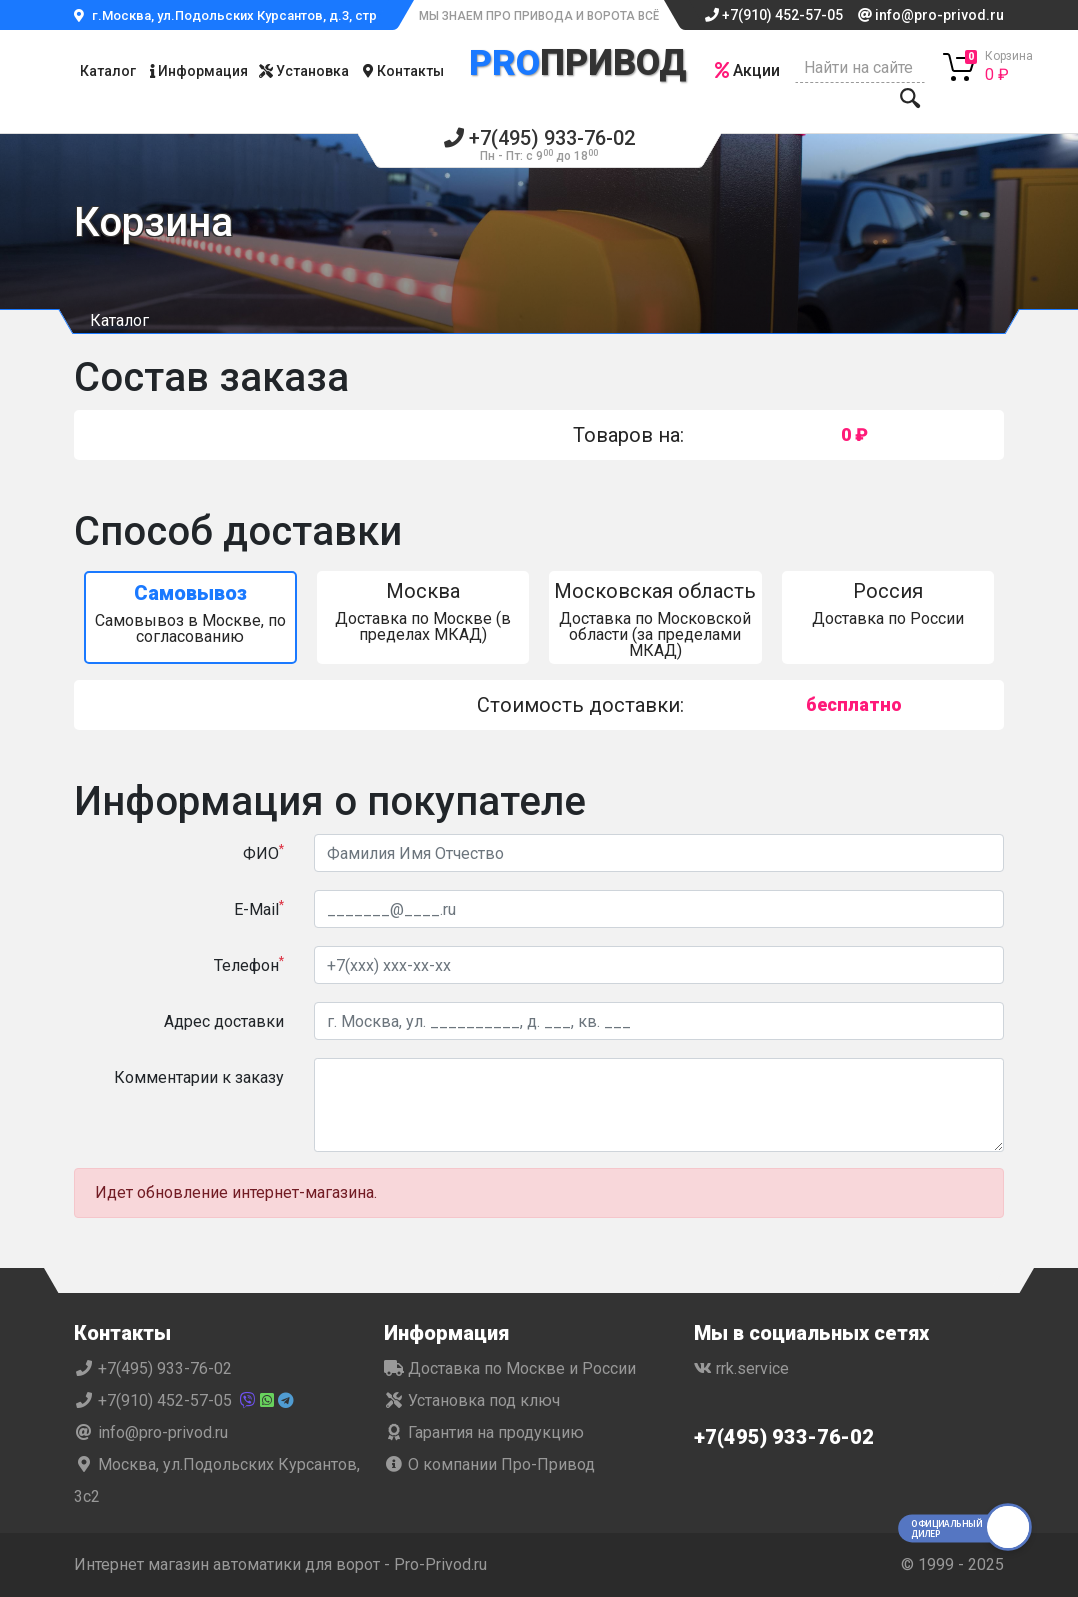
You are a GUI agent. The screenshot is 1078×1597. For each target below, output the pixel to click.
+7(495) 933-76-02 (539, 145)
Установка (304, 71)
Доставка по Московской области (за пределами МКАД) (655, 619)
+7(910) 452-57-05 (774, 15)
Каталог (108, 71)
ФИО (263, 852)
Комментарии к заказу (199, 1077)
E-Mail (259, 908)
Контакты (403, 71)
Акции (747, 70)
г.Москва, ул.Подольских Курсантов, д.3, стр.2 (231, 15)
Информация (199, 71)
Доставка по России (888, 603)
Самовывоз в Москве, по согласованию (190, 613)
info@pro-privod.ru (931, 15)
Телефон (249, 964)
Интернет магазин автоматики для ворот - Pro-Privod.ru (280, 1564)
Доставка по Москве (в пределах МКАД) (423, 611)
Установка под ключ (472, 1400)
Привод (577, 61)
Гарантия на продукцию (484, 1432)
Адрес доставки (224, 1021)
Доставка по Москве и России (510, 1368)
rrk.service (741, 1368)
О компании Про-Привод (489, 1464)
